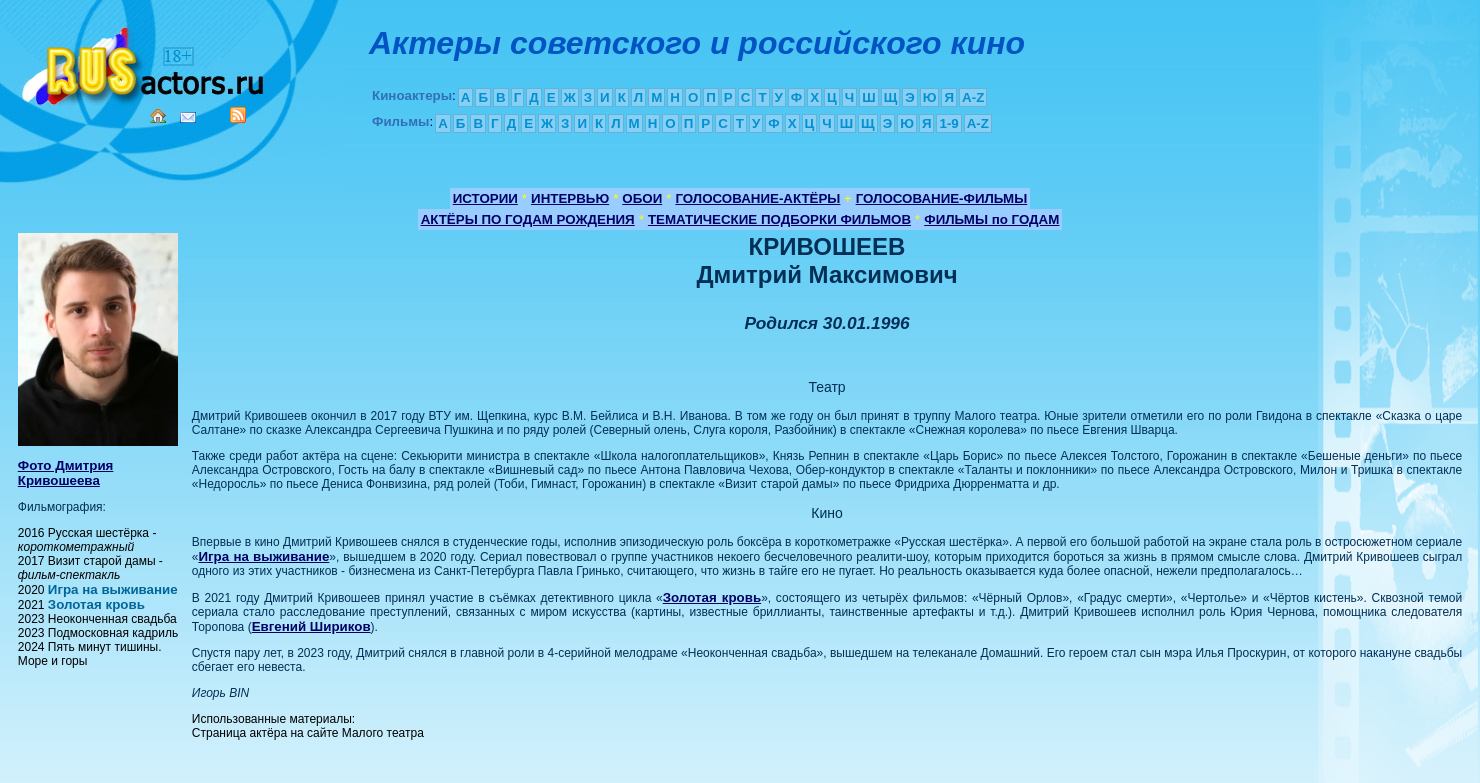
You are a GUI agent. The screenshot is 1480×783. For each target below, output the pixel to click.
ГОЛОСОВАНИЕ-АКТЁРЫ (757, 198)
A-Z (973, 97)
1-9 (948, 123)
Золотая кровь (96, 604)
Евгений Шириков (311, 626)
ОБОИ (642, 198)
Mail (188, 117)
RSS (238, 115)
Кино (145, 62)
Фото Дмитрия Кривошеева (66, 473)
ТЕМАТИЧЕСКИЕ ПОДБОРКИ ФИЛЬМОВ (779, 219)
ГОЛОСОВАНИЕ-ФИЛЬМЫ (942, 198)
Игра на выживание (113, 589)
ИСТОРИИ (485, 198)
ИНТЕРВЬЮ (570, 198)
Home (158, 116)
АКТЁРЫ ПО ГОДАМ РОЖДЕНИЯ (528, 219)
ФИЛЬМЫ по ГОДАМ (991, 219)
